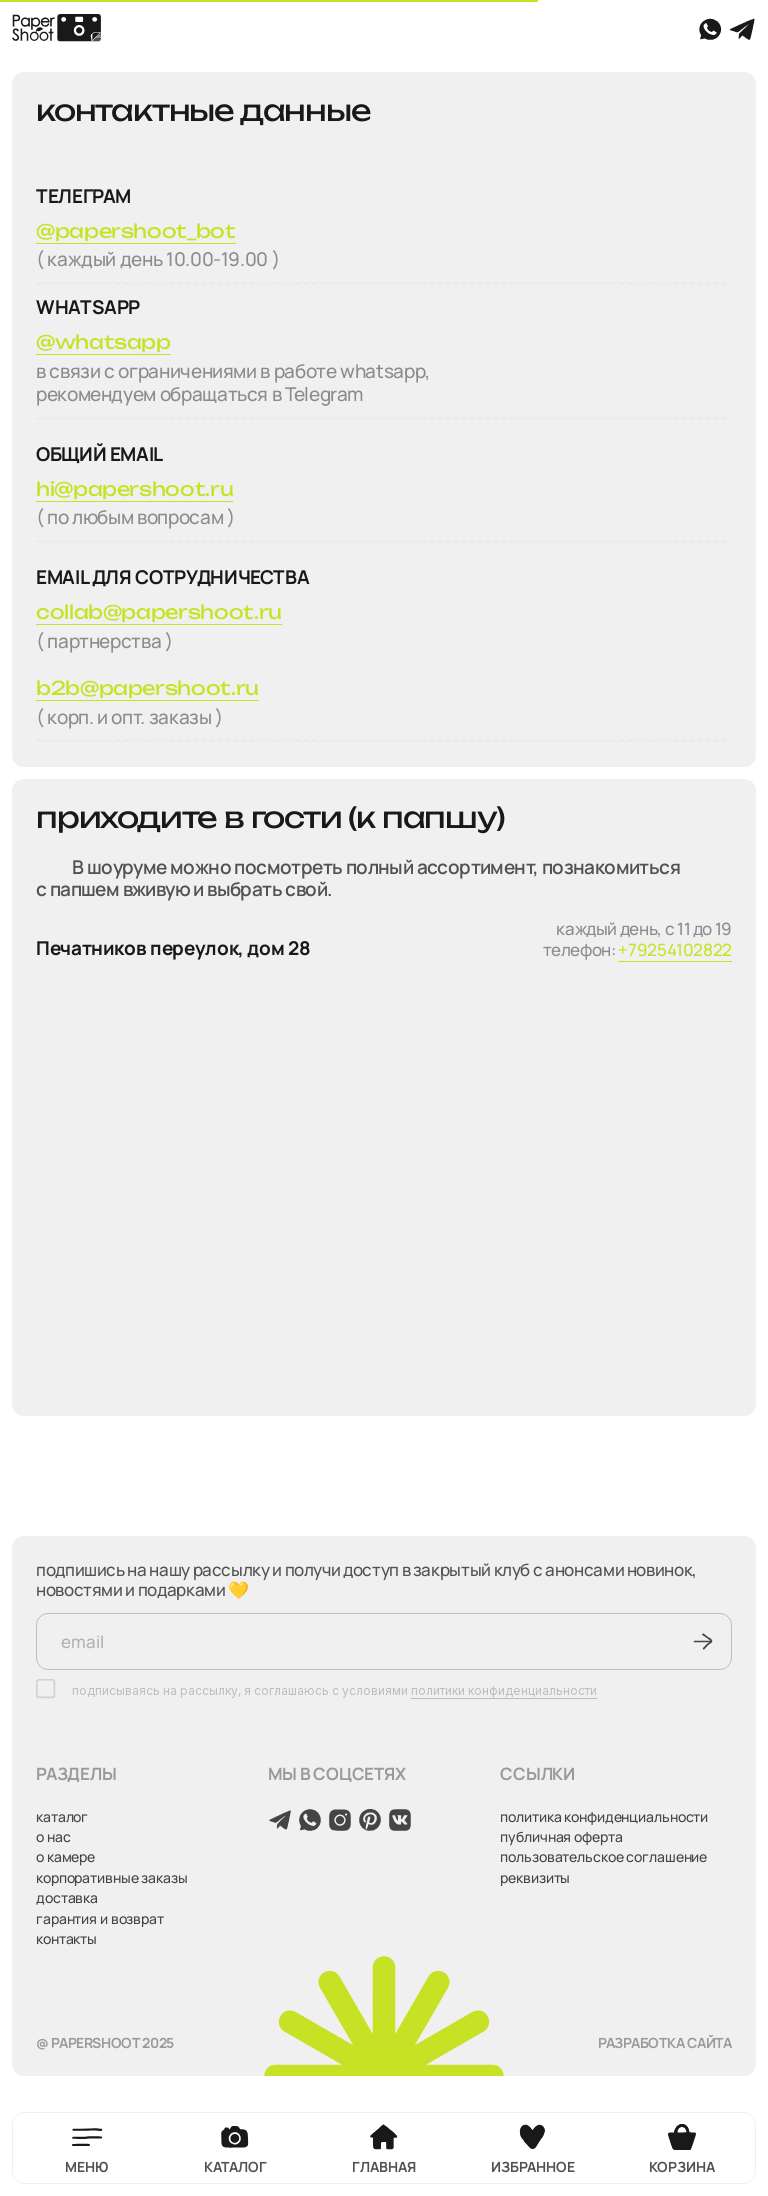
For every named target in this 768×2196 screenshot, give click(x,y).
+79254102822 (675, 949)
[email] (384, 1642)
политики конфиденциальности (504, 1690)
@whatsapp (103, 342)
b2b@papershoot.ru (147, 688)
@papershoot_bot (136, 231)
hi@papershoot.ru (134, 489)
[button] (96, 2149)
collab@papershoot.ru (159, 612)
